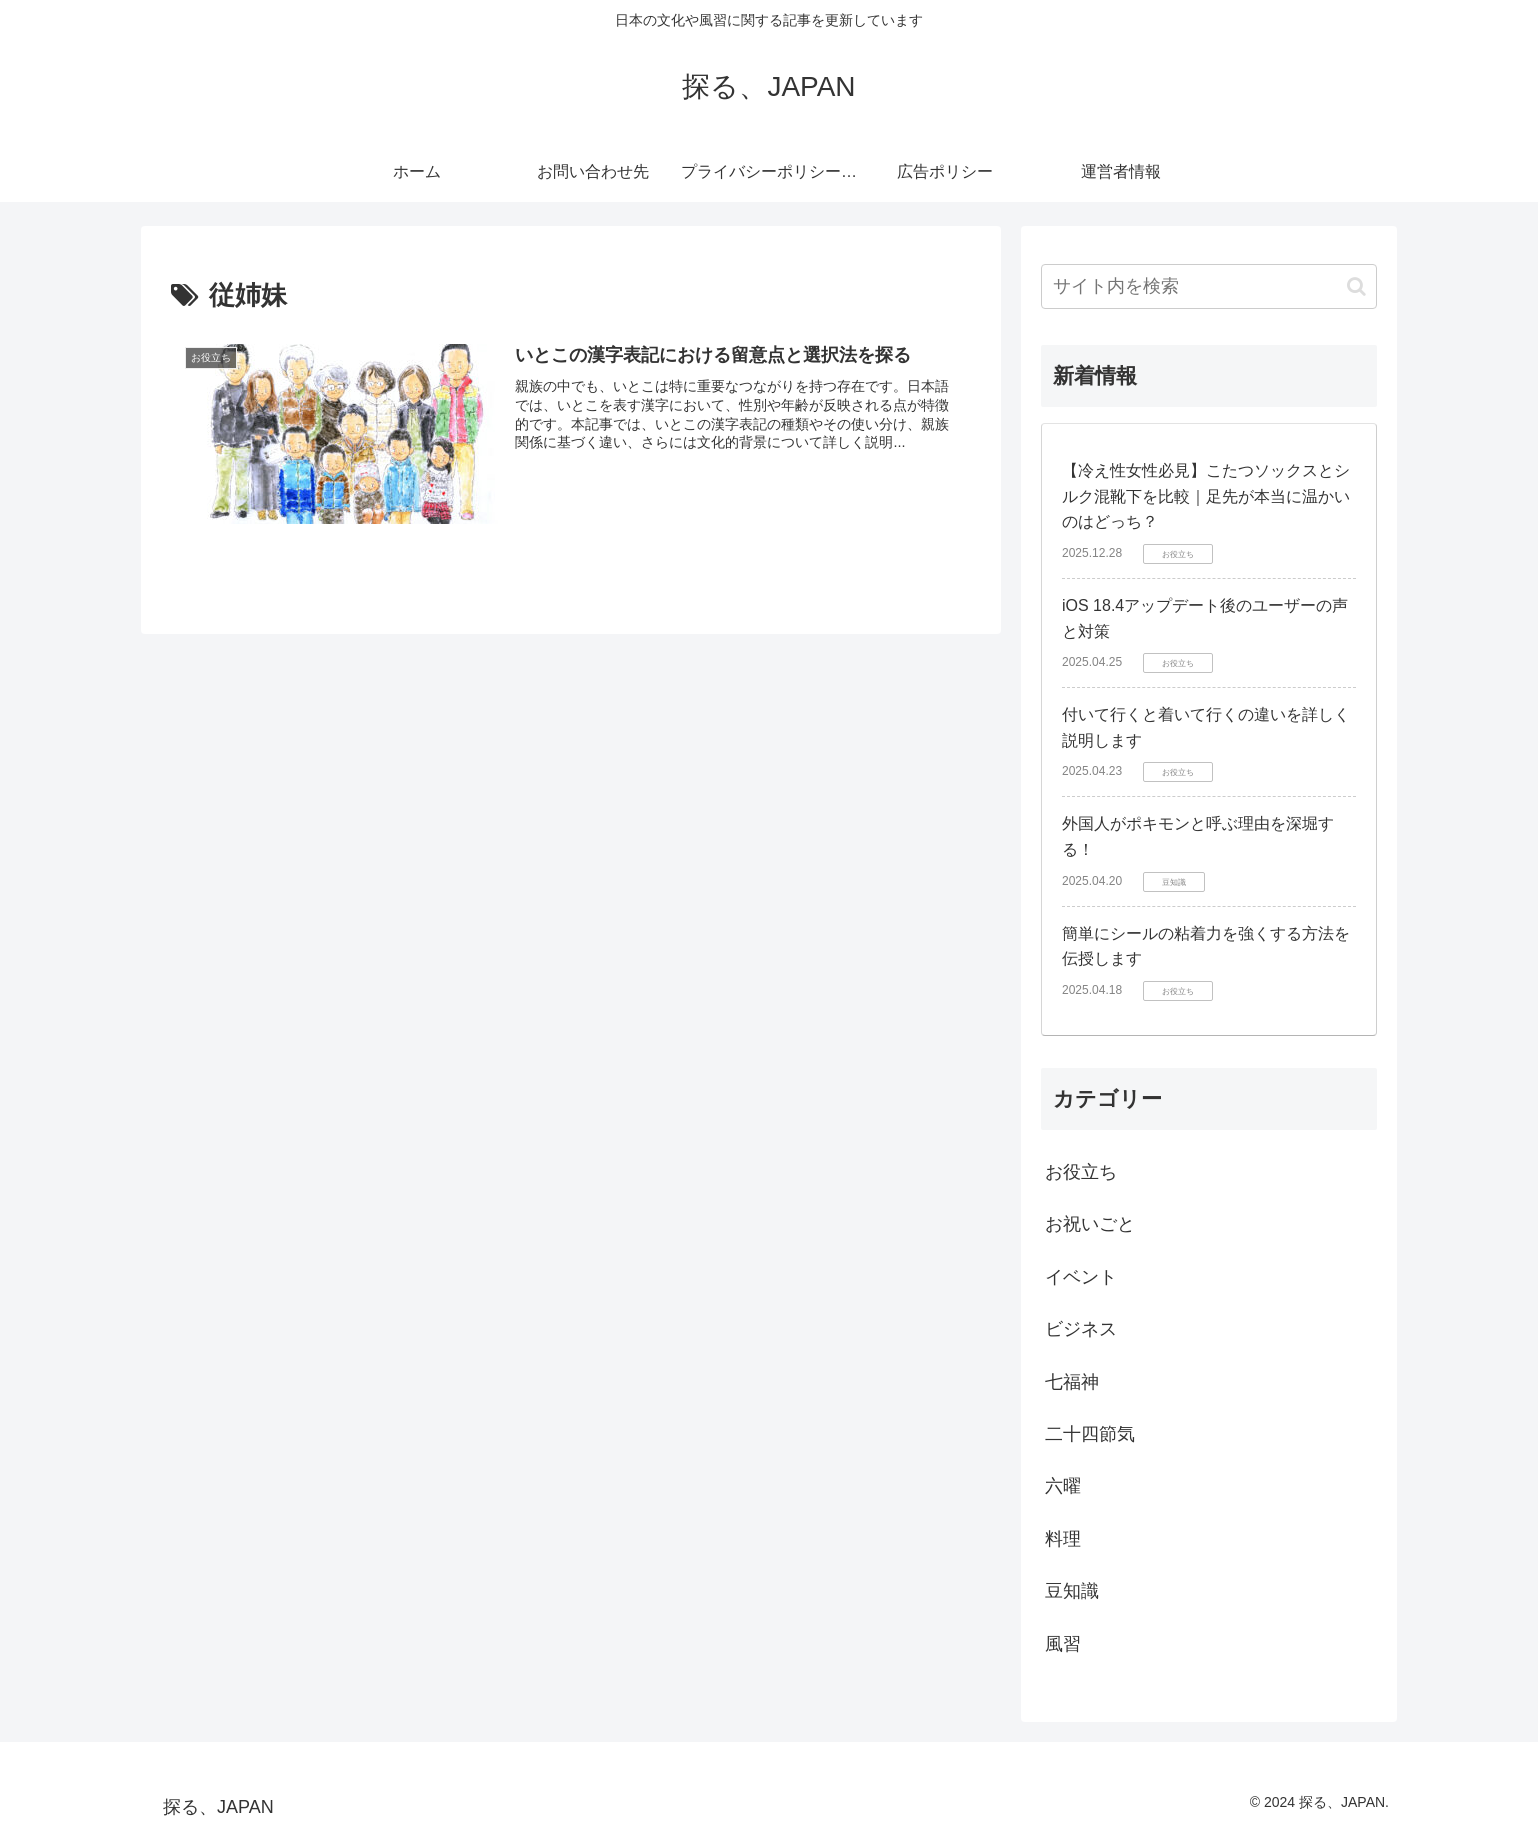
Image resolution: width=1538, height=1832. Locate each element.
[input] (1209, 286)
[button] (1356, 286)
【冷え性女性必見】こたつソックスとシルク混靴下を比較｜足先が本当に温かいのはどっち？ (1206, 496)
